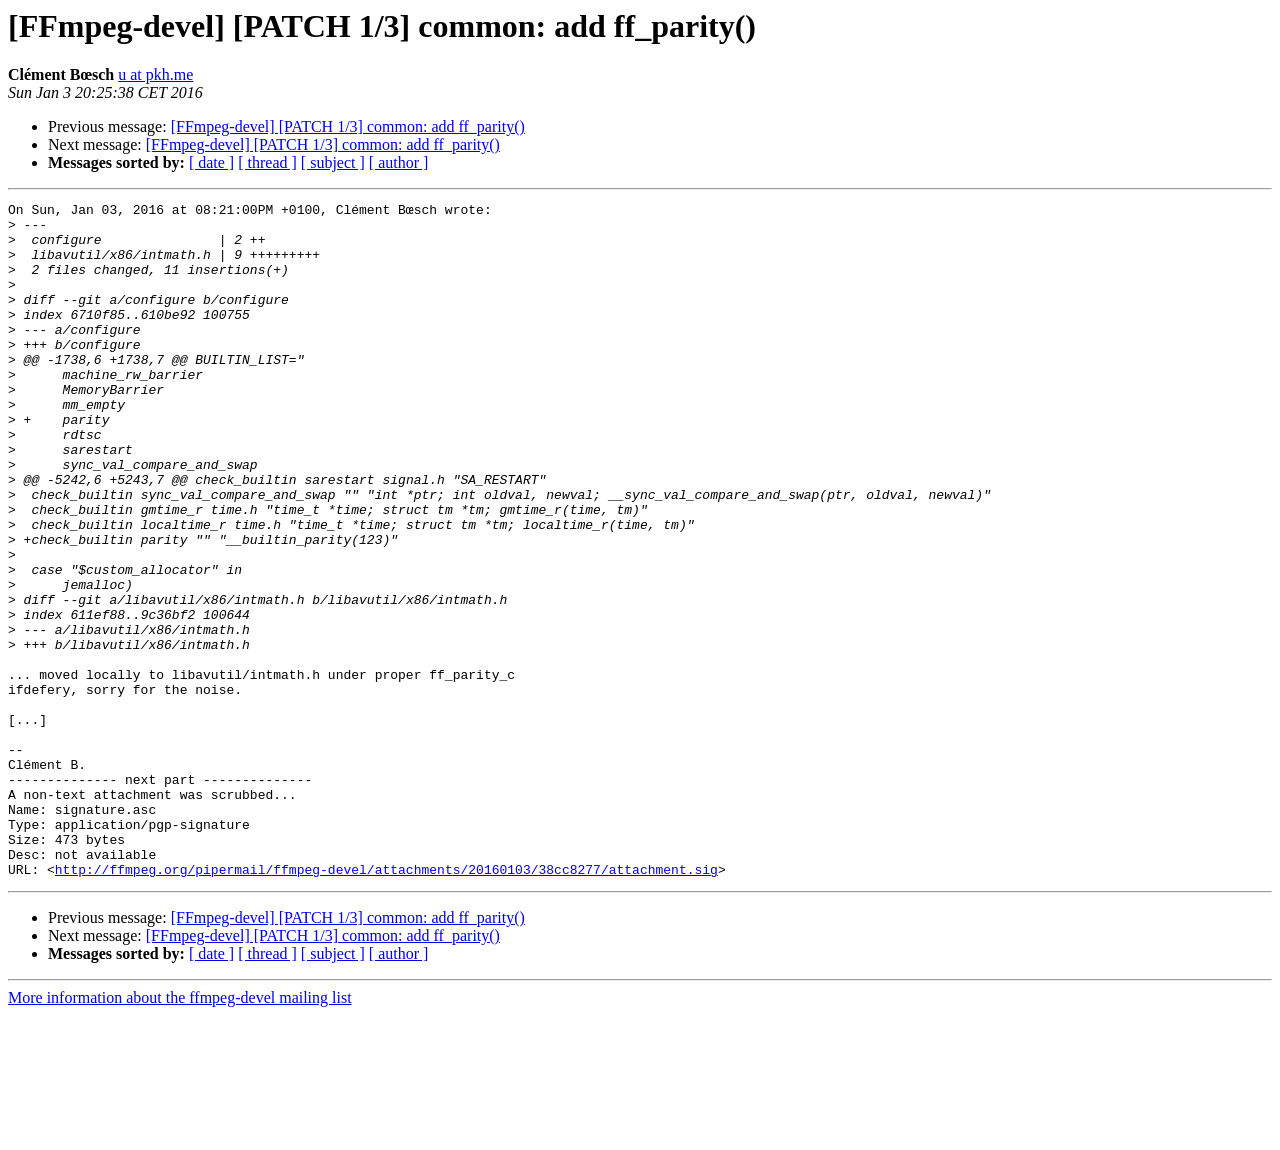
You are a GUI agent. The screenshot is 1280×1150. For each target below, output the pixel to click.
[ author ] (399, 162)
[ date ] (211, 162)
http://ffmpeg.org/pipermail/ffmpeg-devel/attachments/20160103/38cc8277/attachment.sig (386, 1004)
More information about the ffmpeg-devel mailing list (180, 1132)
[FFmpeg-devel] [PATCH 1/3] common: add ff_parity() (348, 126)
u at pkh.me (155, 74)
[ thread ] (267, 162)
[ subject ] (333, 162)
